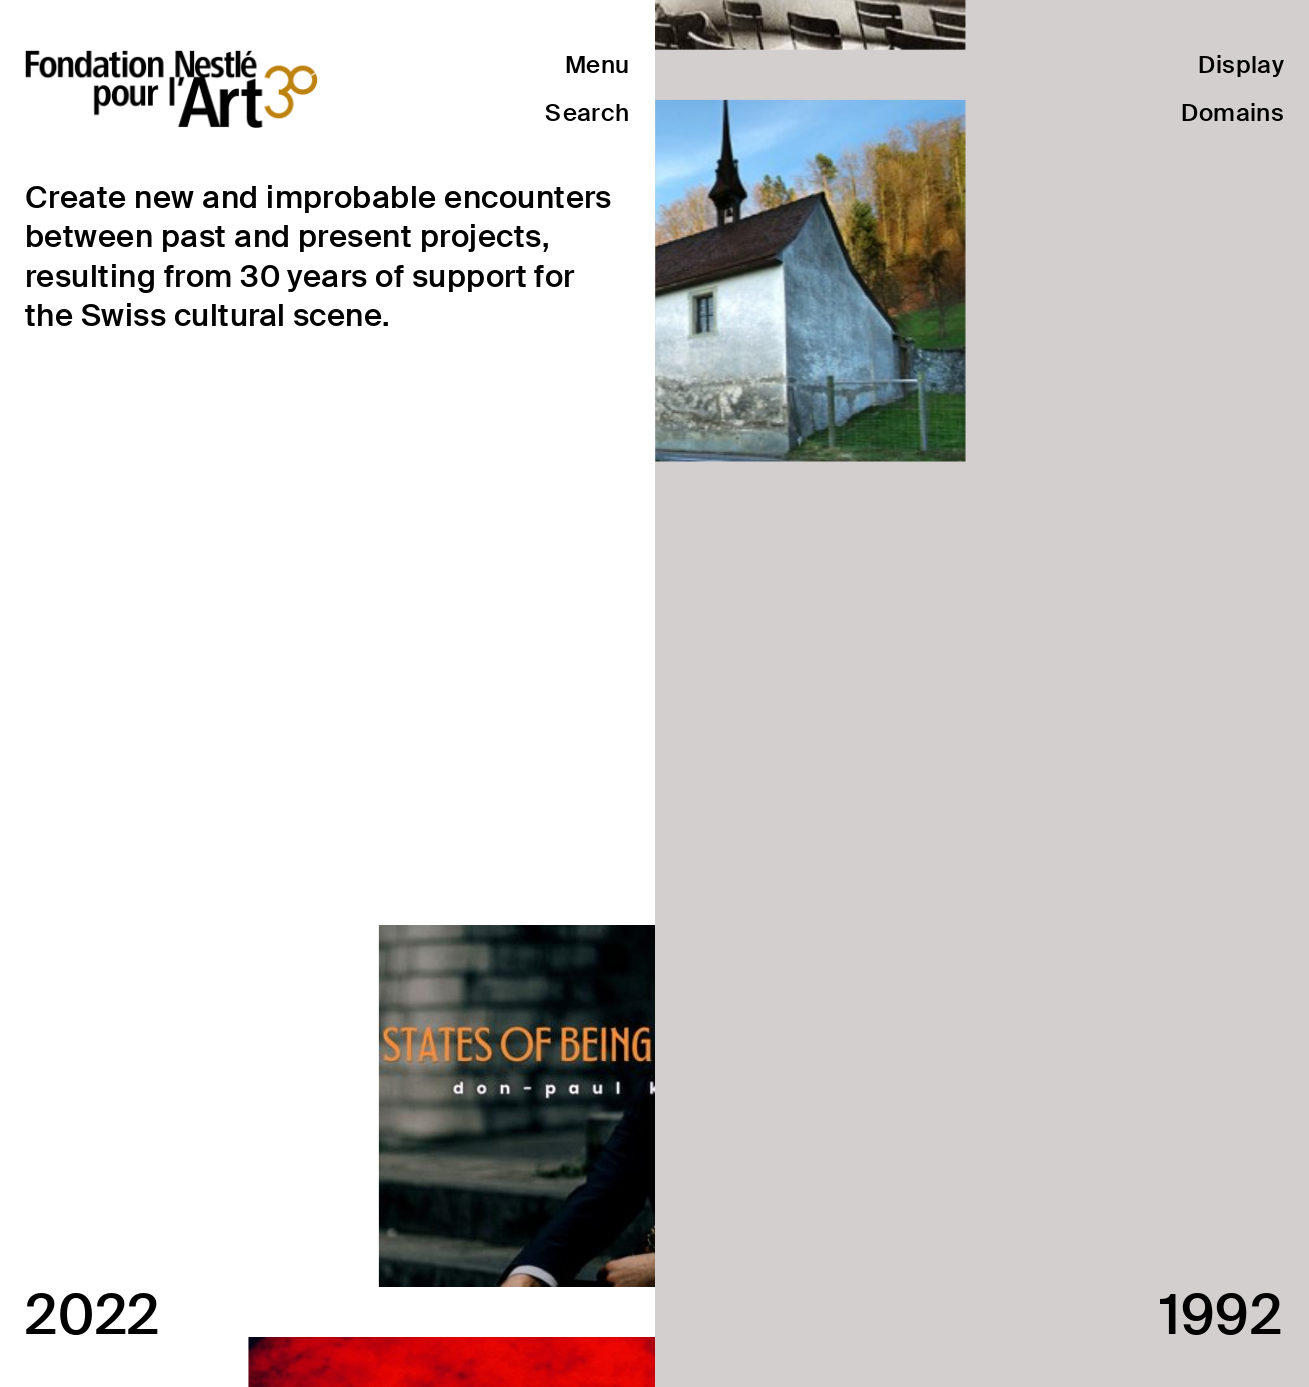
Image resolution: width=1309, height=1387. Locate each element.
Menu (597, 64)
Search (587, 112)
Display (1241, 64)
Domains (1232, 112)
